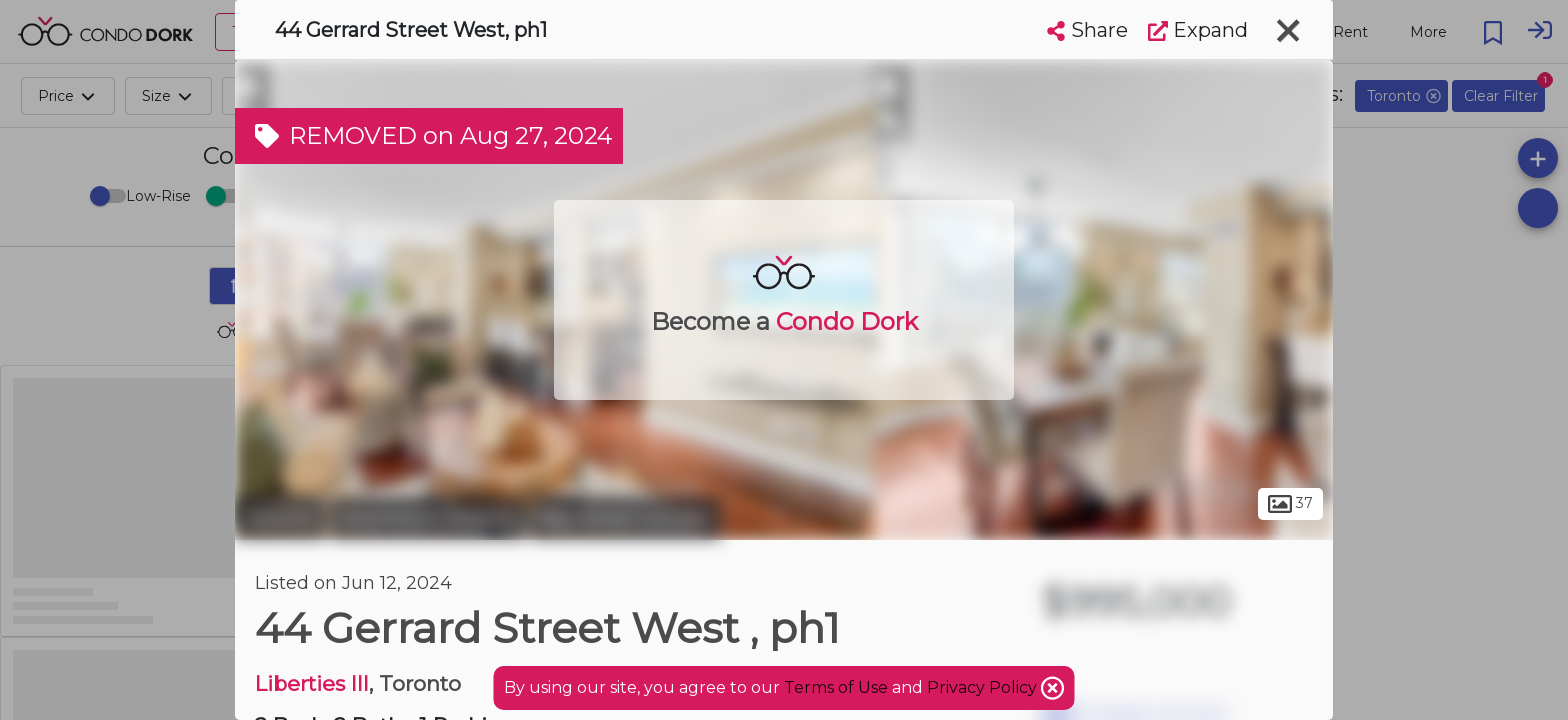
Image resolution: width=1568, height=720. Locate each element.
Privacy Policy (984, 687)
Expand (1198, 30)
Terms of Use (836, 687)
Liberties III (312, 683)
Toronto (280, 518)
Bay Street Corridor (625, 518)
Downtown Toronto (427, 518)
